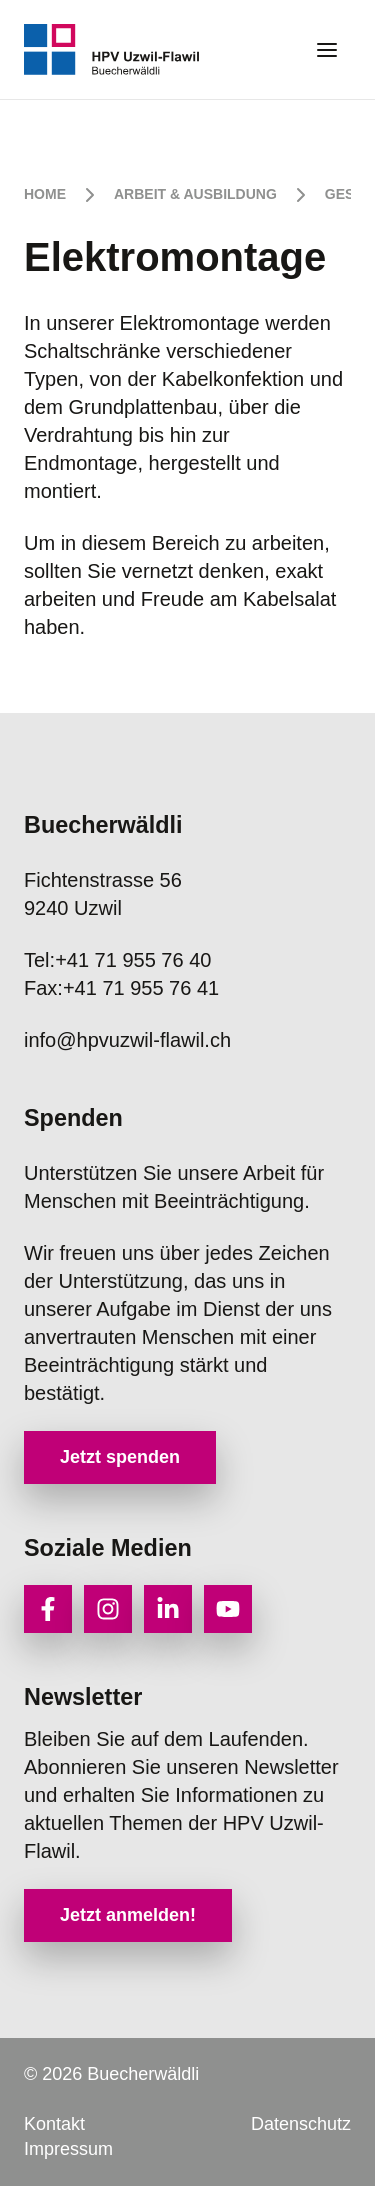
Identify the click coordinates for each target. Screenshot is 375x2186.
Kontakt (54, 2124)
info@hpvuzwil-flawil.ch (127, 1040)
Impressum (68, 2149)
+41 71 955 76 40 (117, 960)
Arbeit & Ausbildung (195, 194)
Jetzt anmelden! (128, 1915)
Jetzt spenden (120, 1457)
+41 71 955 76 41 (121, 988)
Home (45, 194)
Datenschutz (301, 2124)
